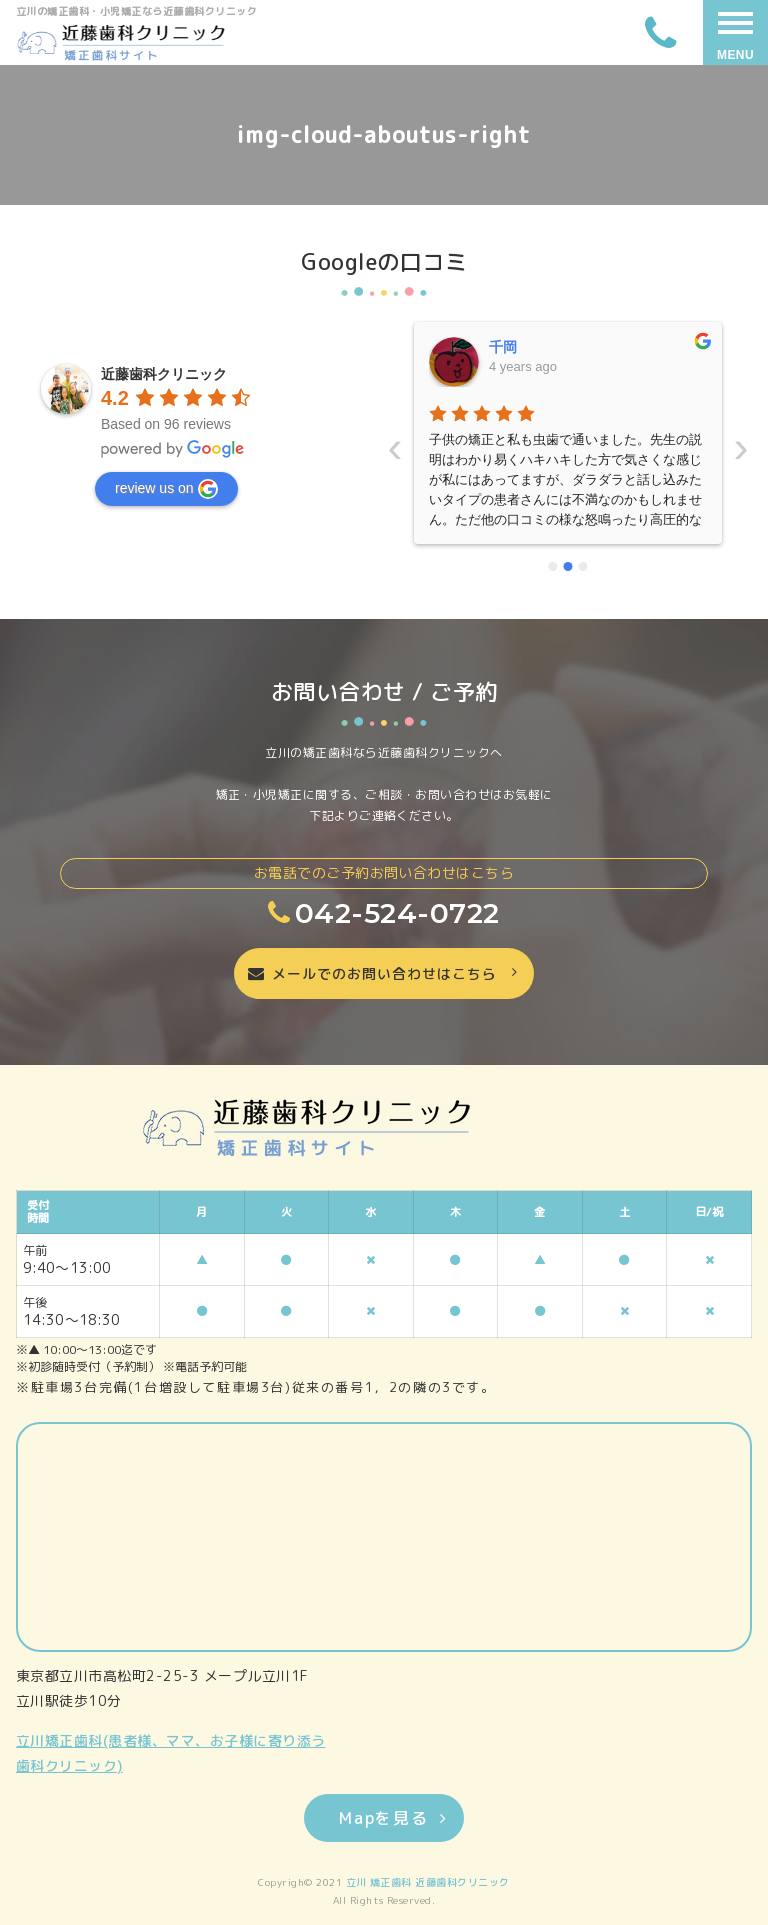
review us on (166, 489)
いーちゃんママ (538, 347)
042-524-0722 (383, 913)
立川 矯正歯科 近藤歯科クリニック (428, 1882)
